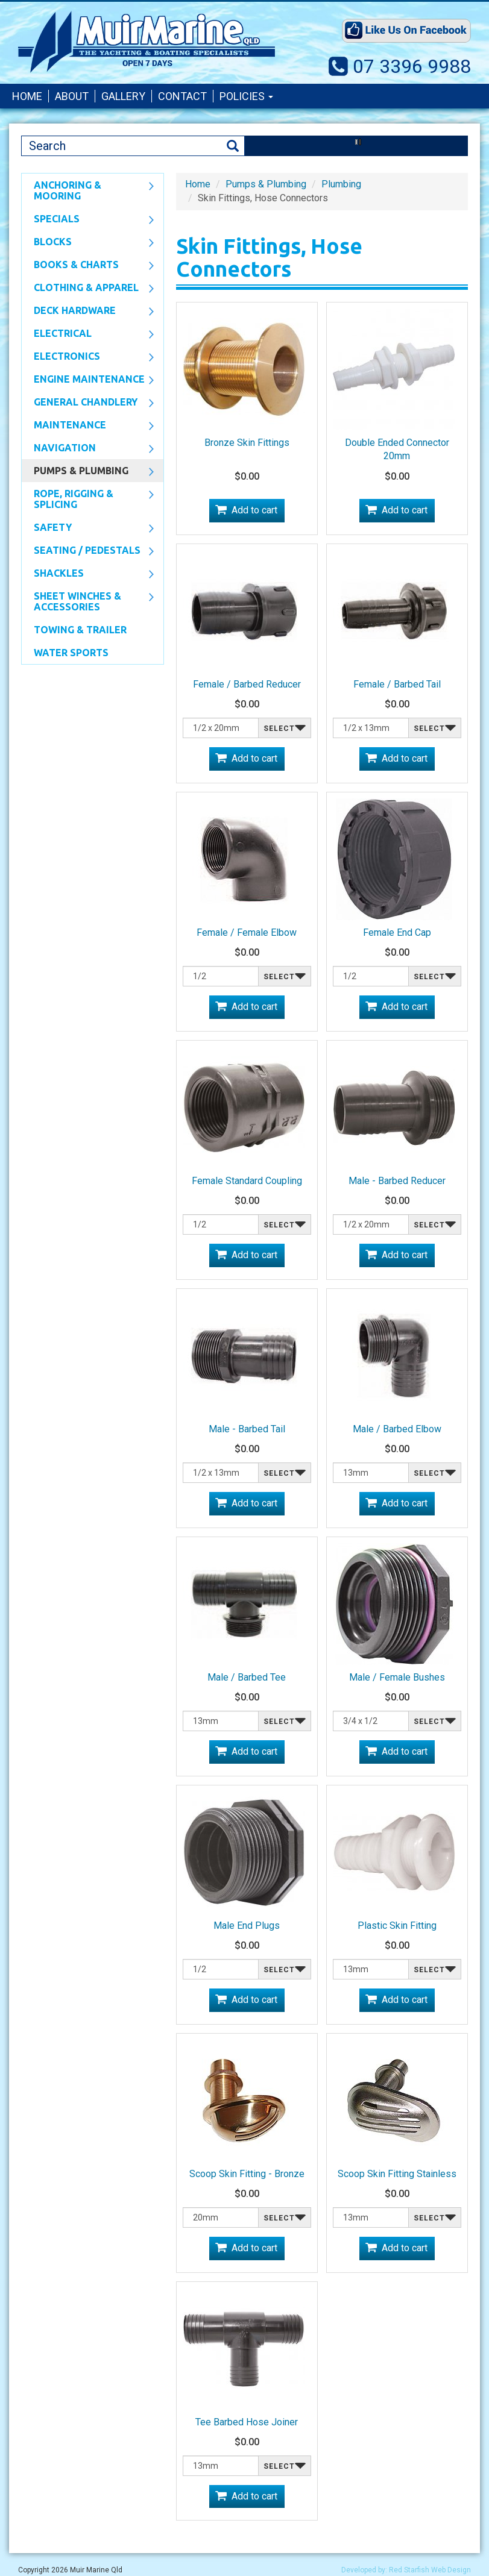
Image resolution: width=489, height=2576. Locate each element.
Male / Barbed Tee (246, 1677)
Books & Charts (88, 265)
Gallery (123, 96)
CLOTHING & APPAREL (88, 288)
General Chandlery (88, 403)
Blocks (88, 242)
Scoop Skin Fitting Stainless (397, 2174)
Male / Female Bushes (397, 1677)
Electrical (88, 334)
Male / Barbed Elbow (397, 1429)
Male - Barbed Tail (247, 1429)
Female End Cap (397, 932)
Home (27, 96)
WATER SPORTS (71, 652)
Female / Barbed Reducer (247, 684)
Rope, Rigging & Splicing (88, 499)
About (72, 96)
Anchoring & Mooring (88, 190)
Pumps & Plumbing (88, 471)
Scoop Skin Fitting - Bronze (246, 2174)
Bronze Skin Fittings (246, 442)
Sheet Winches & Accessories (88, 601)
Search (233, 146)
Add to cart (254, 510)
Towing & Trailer (80, 629)
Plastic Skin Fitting (397, 1925)
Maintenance (88, 426)
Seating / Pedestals (88, 551)
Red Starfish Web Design (430, 2570)
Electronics (88, 357)
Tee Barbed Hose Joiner (246, 2422)
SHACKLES (88, 574)
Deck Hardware (88, 311)
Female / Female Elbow (247, 932)
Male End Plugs (246, 1925)
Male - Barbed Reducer (397, 1180)
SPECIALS (88, 220)
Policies (246, 96)
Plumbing (341, 184)
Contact (182, 96)
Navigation (88, 449)
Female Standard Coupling (247, 1180)
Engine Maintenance (88, 380)
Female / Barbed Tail (397, 684)
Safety (88, 528)
